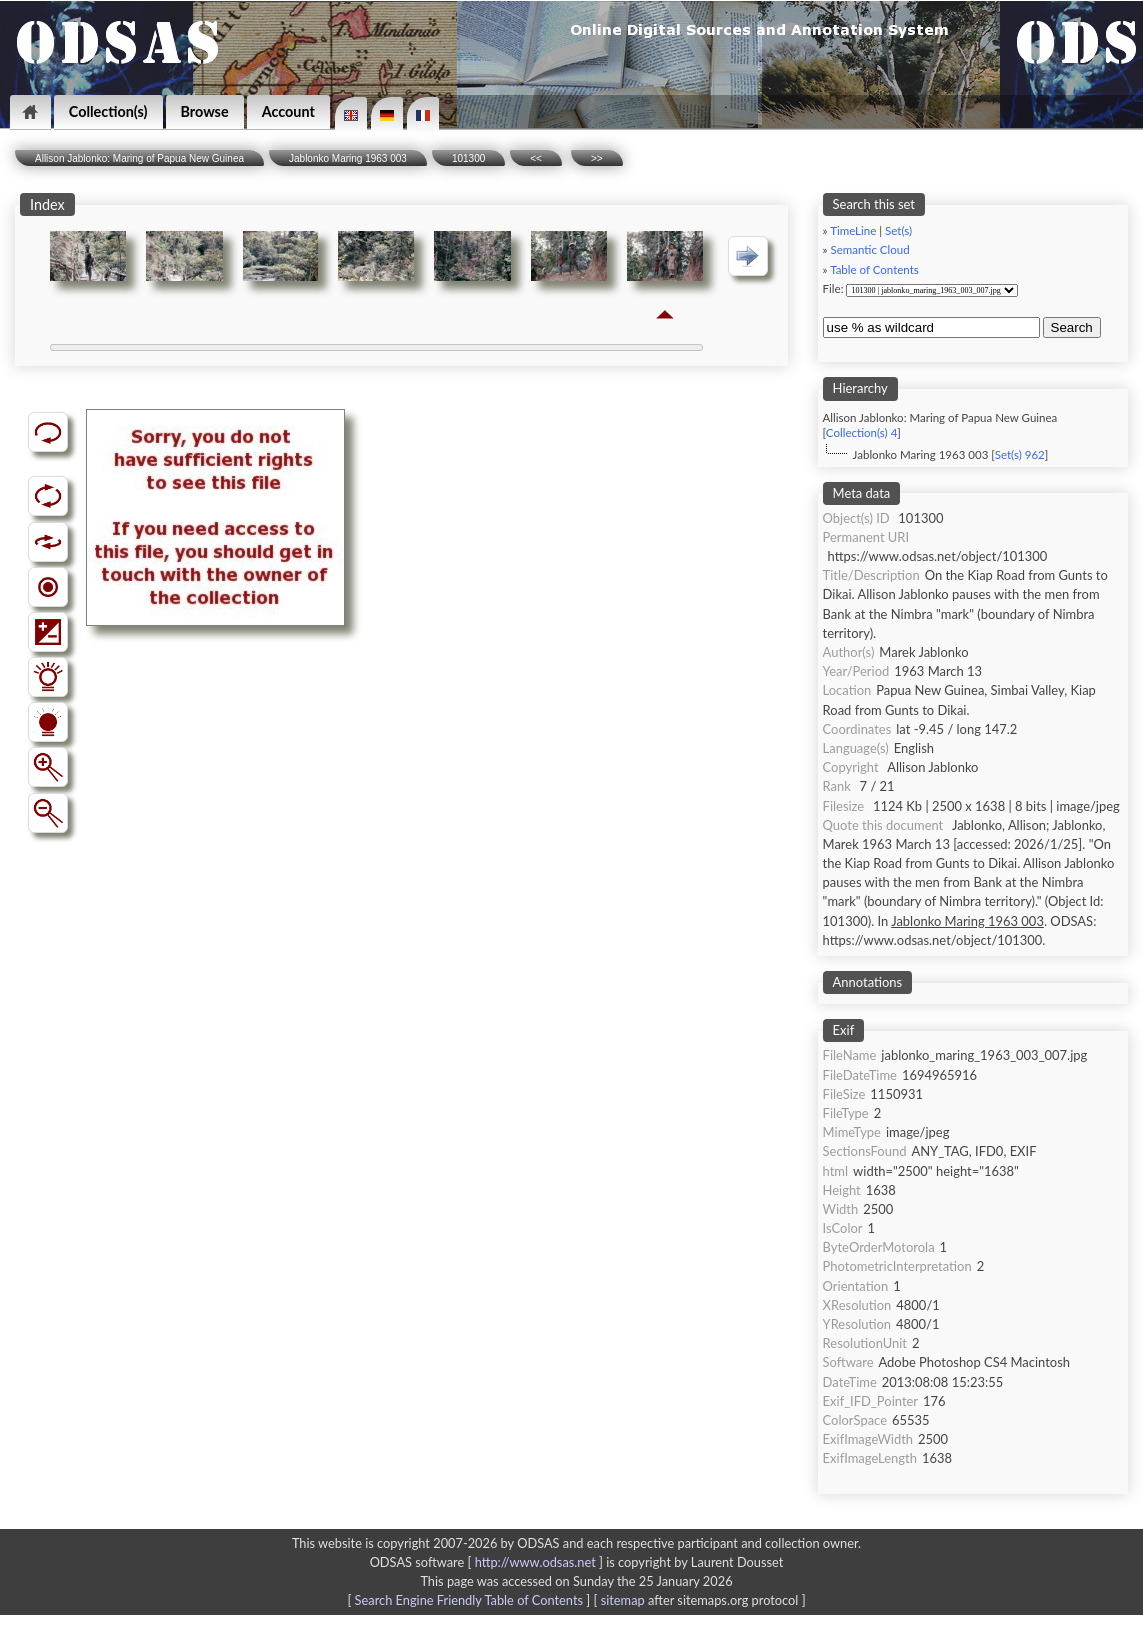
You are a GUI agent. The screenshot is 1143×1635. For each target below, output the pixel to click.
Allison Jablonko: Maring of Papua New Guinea (139, 158)
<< (536, 158)
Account (288, 111)
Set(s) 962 (1020, 454)
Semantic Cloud (870, 249)
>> (597, 158)
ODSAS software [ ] (488, 1562)
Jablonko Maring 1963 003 (348, 158)
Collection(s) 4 (861, 432)
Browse (205, 111)
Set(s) (898, 230)
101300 (468, 158)
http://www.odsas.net (535, 1562)
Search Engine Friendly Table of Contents (469, 1600)
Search (1072, 327)
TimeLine (853, 230)
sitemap (623, 1600)
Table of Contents (874, 269)
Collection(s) (108, 111)
